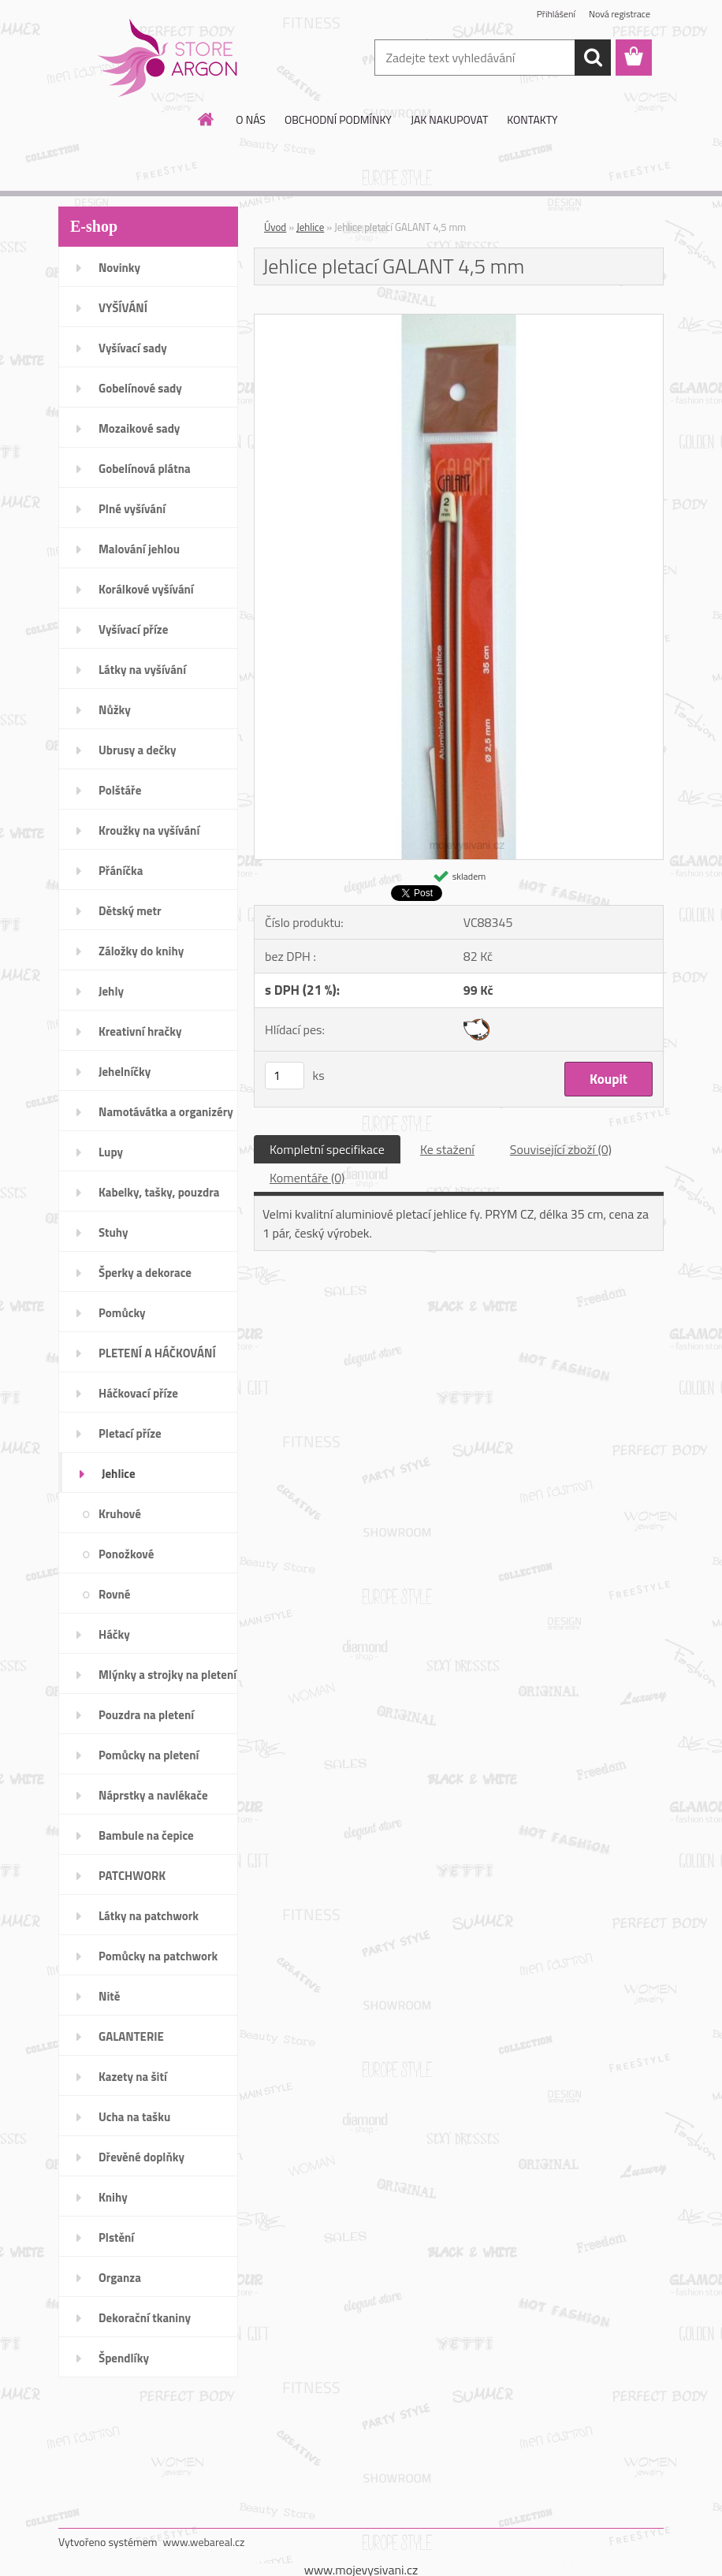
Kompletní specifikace (327, 1149)
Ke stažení (447, 1149)
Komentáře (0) (307, 1177)
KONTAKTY (532, 119)
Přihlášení (556, 13)
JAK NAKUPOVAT (449, 119)
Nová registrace (619, 13)
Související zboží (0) (561, 1149)
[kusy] (284, 1075)
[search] (593, 57)
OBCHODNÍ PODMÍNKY (338, 119)
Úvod (275, 227)
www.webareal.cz (204, 2541)
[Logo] (166, 58)
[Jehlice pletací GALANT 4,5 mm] (459, 320)
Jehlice (310, 227)
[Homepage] (206, 119)
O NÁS (251, 119)
